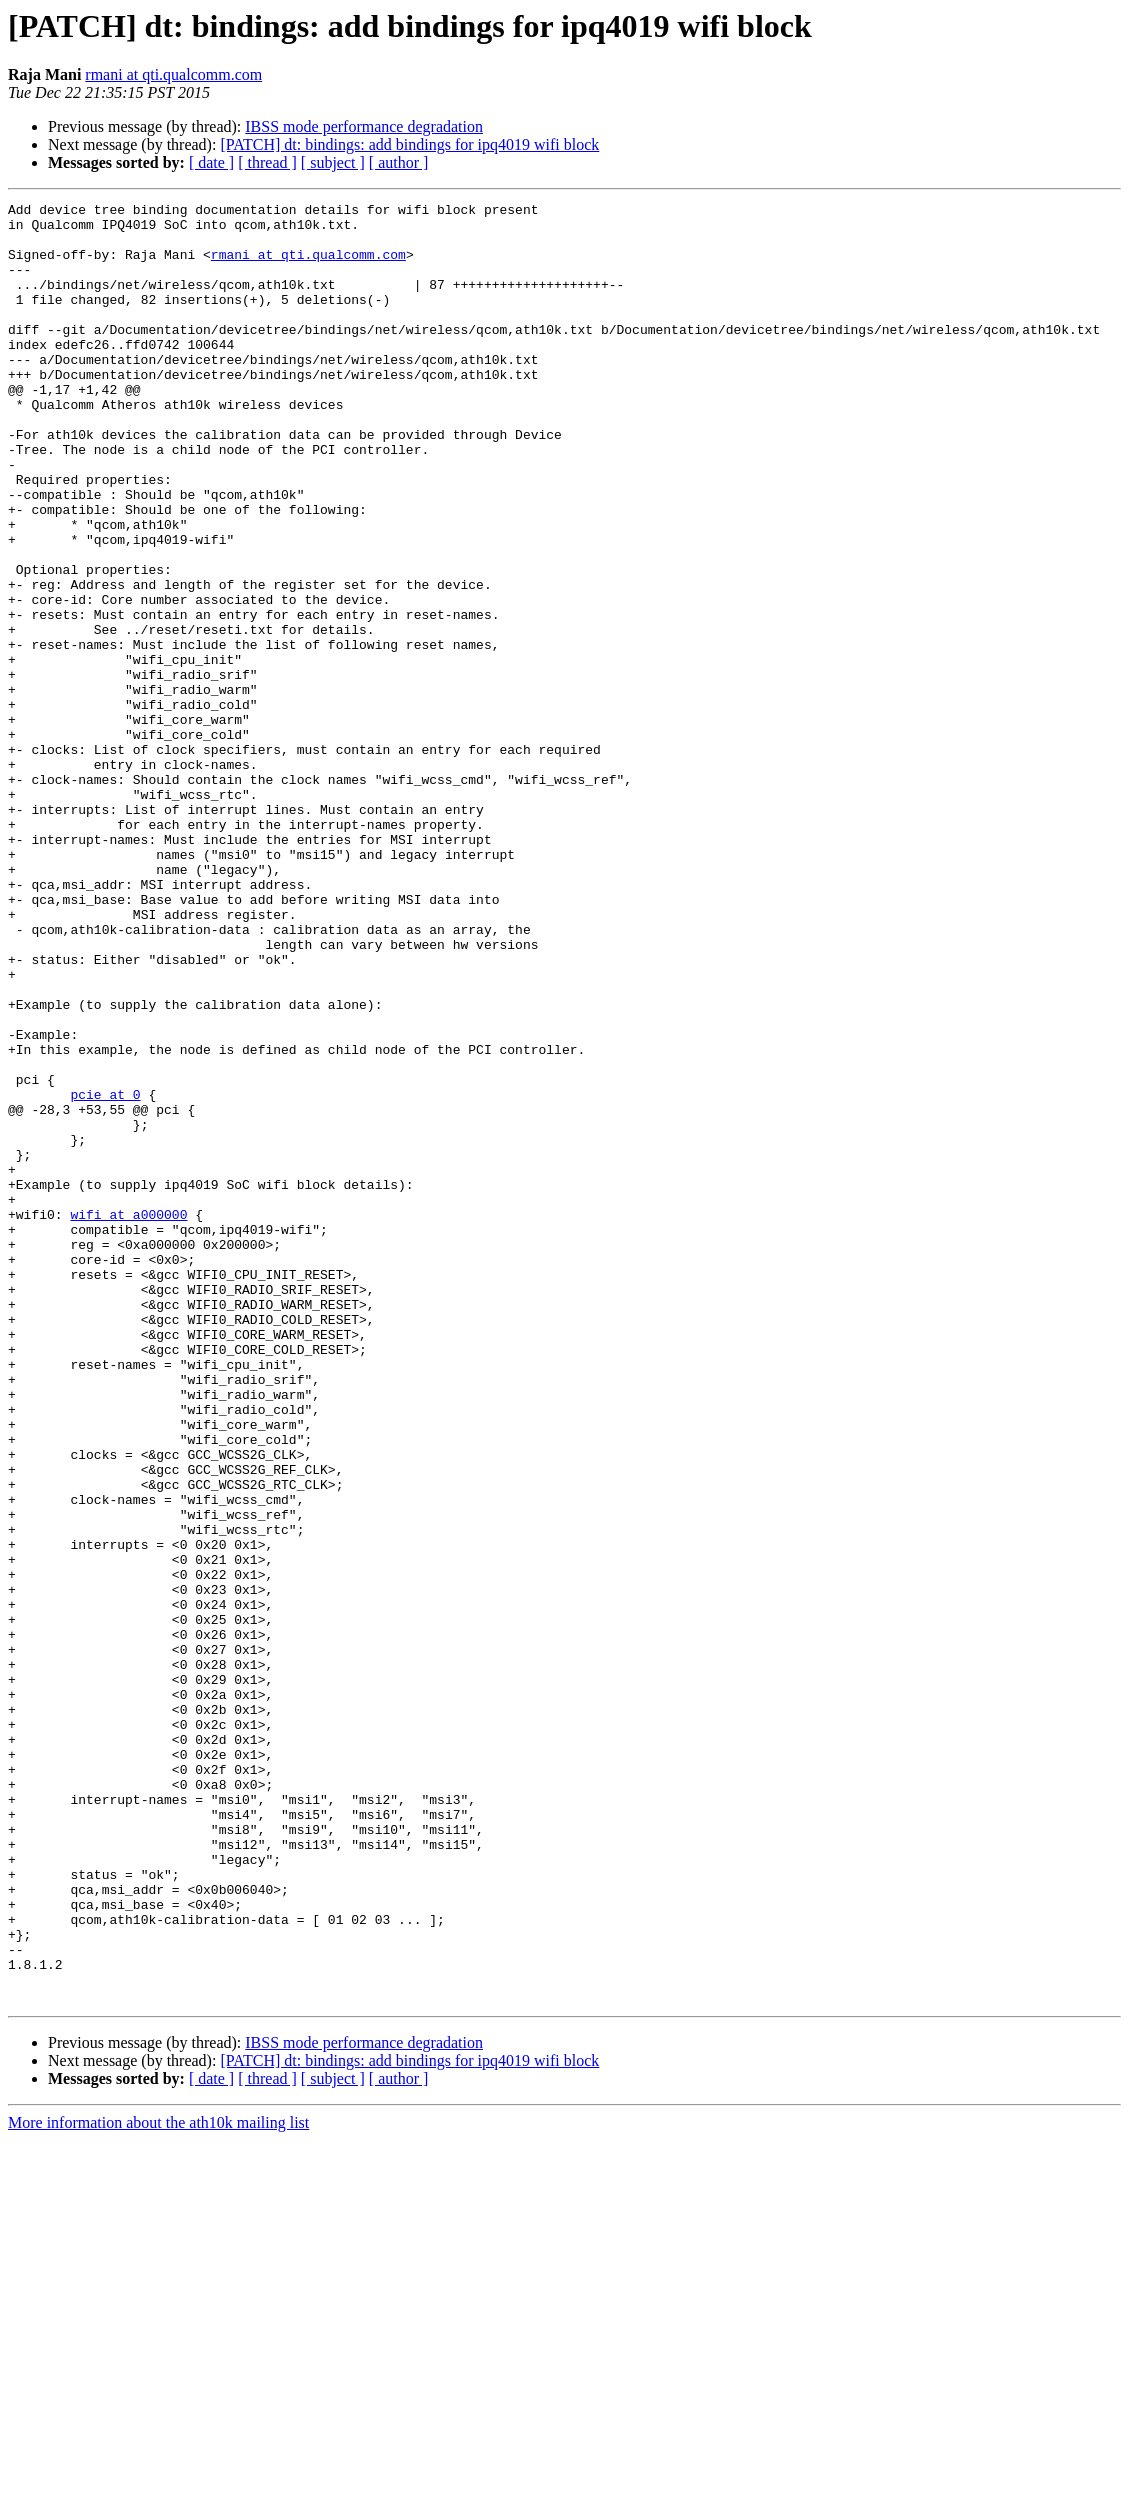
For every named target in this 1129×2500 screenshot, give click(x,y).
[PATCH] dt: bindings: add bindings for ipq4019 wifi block (409, 144)
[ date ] (211, 162)
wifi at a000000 (128, 1418)
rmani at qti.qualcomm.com (173, 74)
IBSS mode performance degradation (364, 126)
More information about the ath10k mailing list (158, 2482)
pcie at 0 (105, 1274)
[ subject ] (333, 162)
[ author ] (399, 162)
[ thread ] (267, 162)
